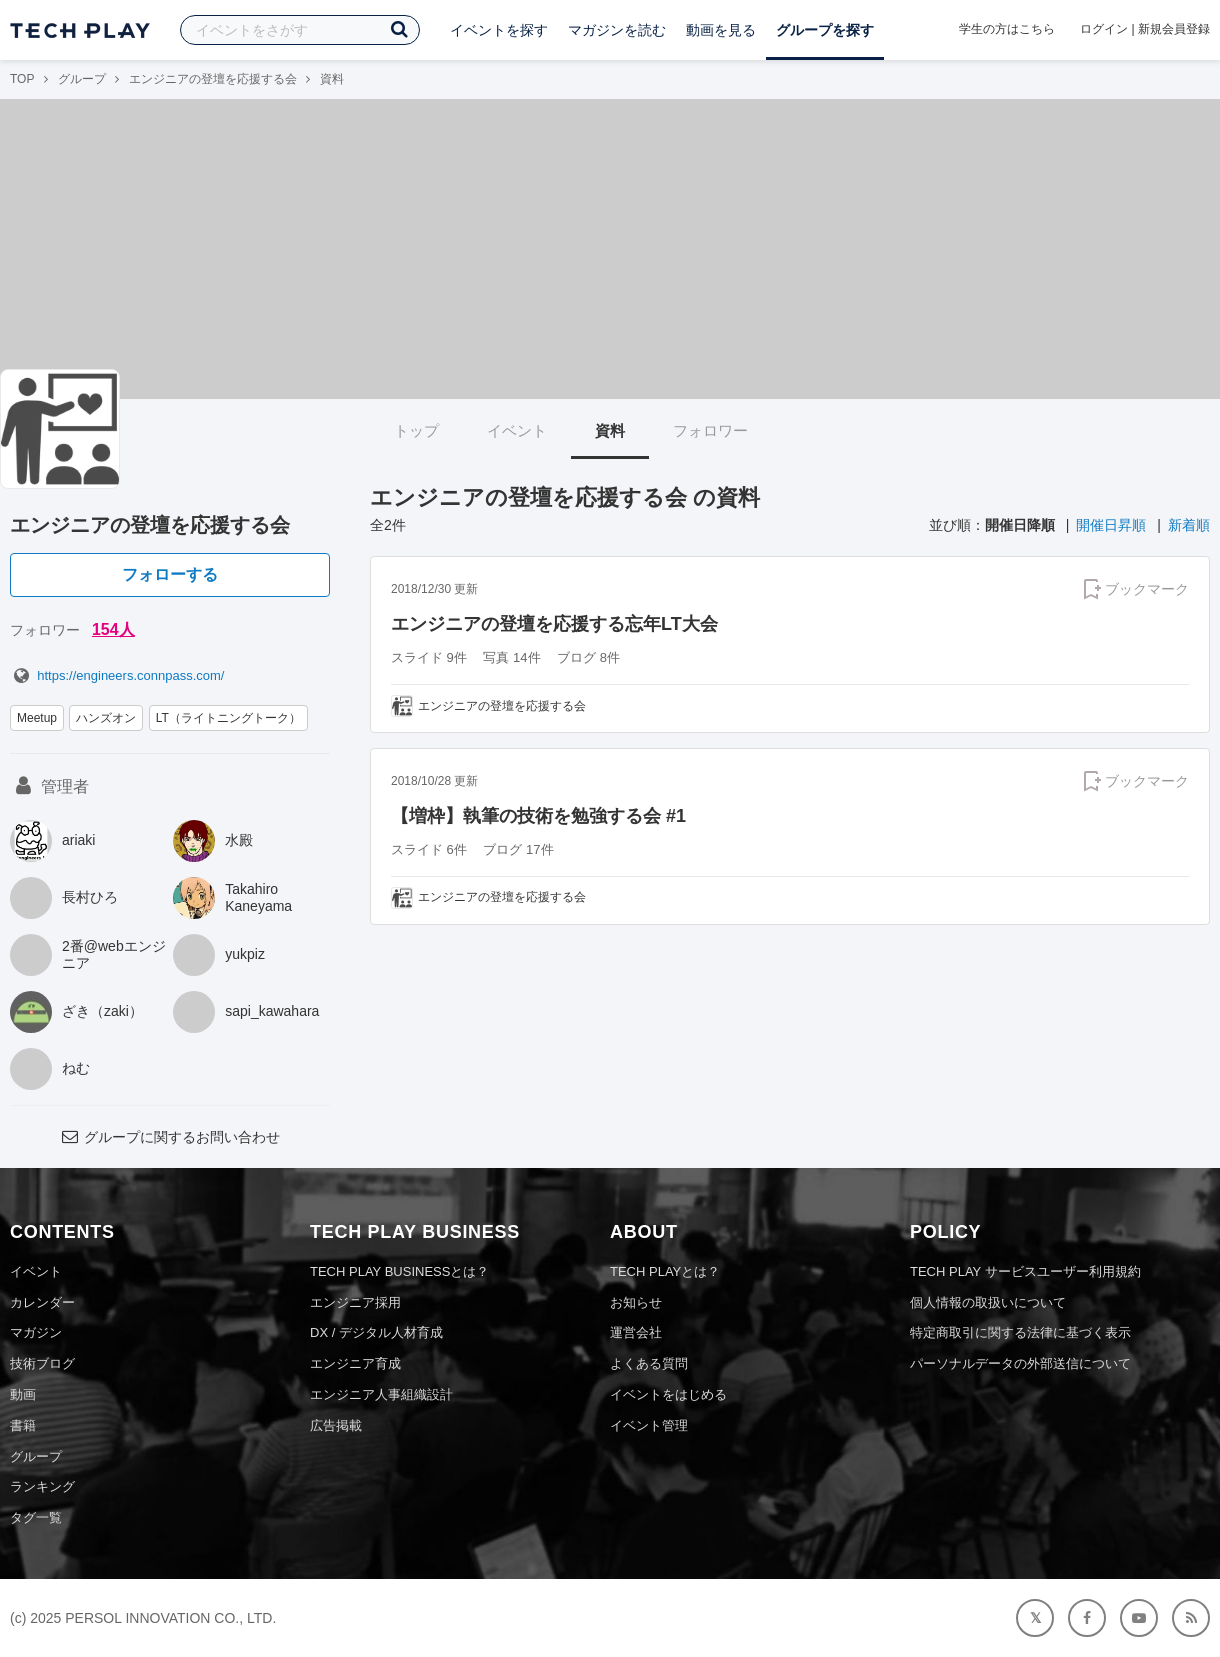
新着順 (1189, 525)
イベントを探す (499, 30)
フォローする (170, 574)
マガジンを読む (617, 30)
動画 (23, 1394)
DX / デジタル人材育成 (376, 1332)
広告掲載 (336, 1425)
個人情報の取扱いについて (988, 1302)
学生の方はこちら (1007, 29)
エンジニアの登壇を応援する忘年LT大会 (554, 624)
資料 (610, 430)
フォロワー (710, 430)
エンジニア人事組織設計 (381, 1394)
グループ (82, 79)
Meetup (37, 718)
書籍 (23, 1425)
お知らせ (636, 1302)
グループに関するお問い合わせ (170, 1137)
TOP (22, 79)
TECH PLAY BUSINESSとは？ (399, 1271)
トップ (416, 430)
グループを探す (825, 30)
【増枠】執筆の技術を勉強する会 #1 (538, 816)
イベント (517, 430)
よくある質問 (649, 1363)
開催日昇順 (1111, 525)
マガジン (36, 1332)
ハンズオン (106, 718)
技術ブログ (42, 1363)
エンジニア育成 (355, 1363)
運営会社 (636, 1332)
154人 (113, 629)
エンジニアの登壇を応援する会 (213, 79)
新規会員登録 (1174, 29)
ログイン (1104, 29)
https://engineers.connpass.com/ (117, 675)
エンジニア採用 (355, 1302)
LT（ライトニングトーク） (228, 718)
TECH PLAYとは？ (665, 1271)
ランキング (42, 1486)
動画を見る (721, 30)
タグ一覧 (36, 1517)
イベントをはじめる (668, 1394)
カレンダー (42, 1302)
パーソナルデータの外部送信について (1020, 1363)
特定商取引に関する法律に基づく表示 (1020, 1332)
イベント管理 (649, 1425)
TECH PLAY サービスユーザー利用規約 (1025, 1271)
